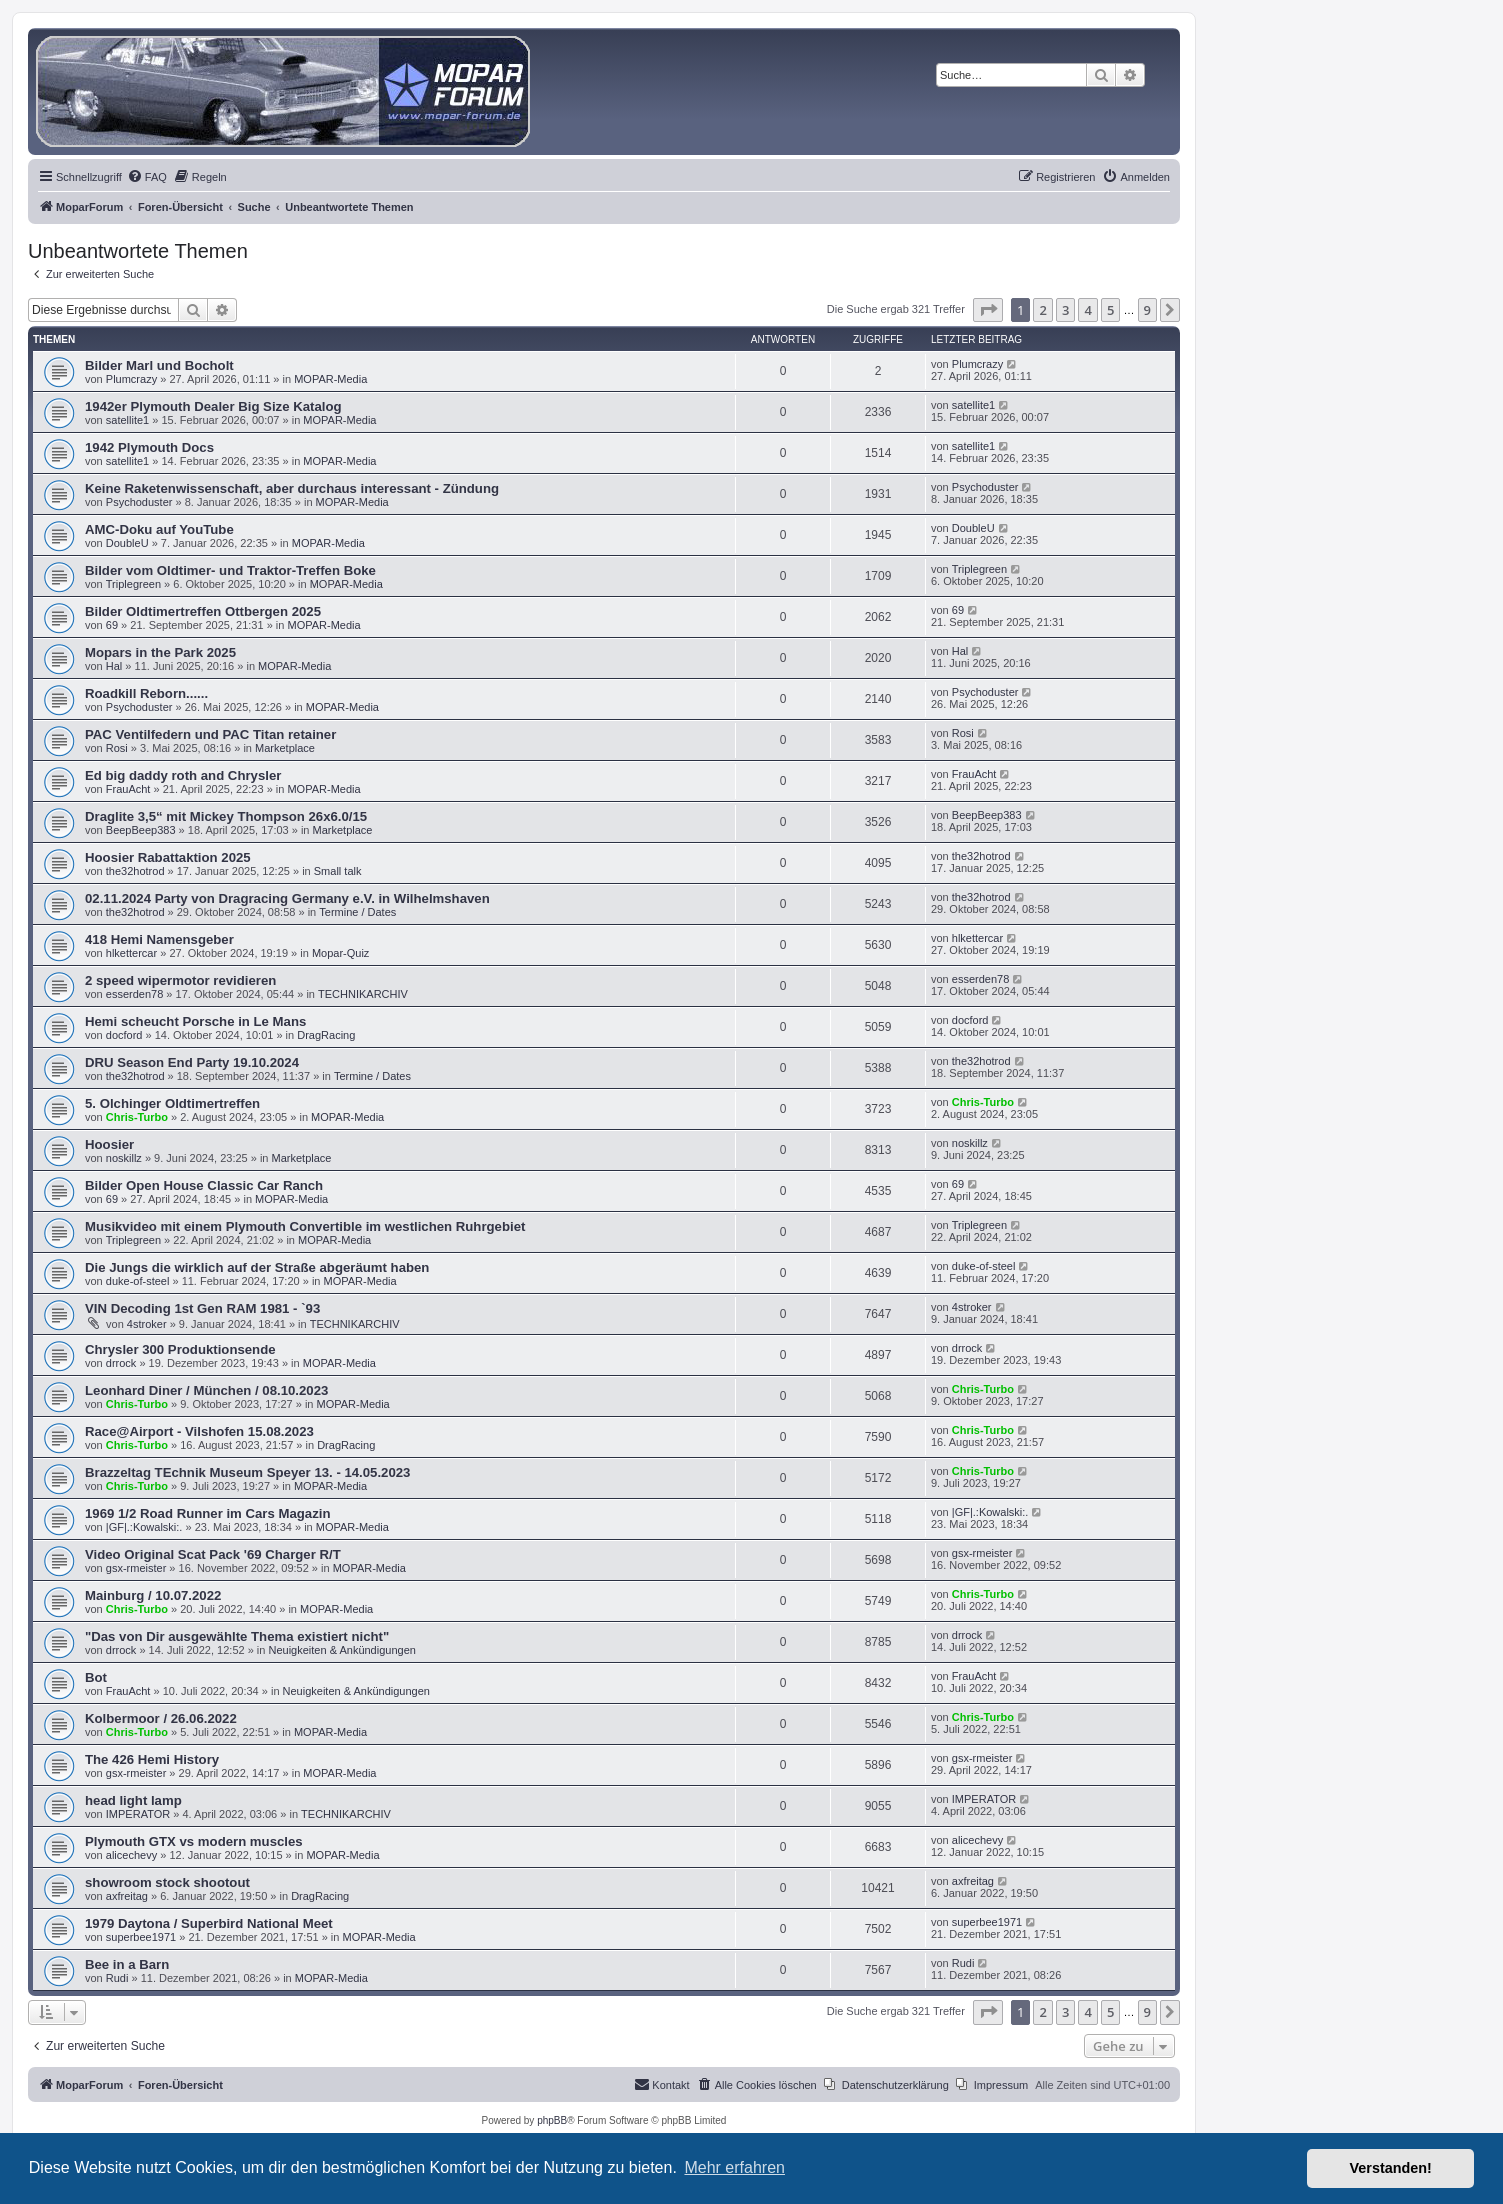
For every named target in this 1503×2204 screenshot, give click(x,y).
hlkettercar (131, 953)
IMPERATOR (138, 1814)
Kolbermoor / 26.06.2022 (161, 1718)
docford (124, 1035)
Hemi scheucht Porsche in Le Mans (195, 1021)
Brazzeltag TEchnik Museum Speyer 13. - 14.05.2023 (247, 1472)
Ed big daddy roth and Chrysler (183, 775)
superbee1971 (141, 1937)
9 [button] (1147, 310)
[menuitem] (147, 177)
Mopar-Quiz (340, 953)
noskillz (124, 1158)
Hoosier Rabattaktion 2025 (168, 857)
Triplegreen (133, 584)
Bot (96, 1677)
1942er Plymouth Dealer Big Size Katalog (213, 406)
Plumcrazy (131, 379)
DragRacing (326, 1035)
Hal (114, 666)
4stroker (147, 1324)
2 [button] (1042, 310)
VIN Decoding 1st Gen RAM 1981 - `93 (202, 1308)
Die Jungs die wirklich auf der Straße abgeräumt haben (257, 1267)
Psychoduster (139, 502)
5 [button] (1110, 310)
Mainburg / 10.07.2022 (153, 1595)
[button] (988, 310)
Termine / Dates (357, 912)
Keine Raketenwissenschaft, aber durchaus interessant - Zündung (292, 488)
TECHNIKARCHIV (363, 994)
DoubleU (127, 543)
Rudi (117, 1978)
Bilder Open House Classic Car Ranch (204, 1185)
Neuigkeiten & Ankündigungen (341, 1650)
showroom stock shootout (167, 1882)
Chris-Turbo (137, 1117)
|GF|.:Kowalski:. (144, 1527)
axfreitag (127, 1896)
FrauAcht (128, 789)
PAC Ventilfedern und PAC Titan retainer (210, 734)
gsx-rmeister (136, 1568)
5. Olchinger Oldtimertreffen (172, 1103)
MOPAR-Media (330, 379)
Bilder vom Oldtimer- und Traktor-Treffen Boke (230, 570)
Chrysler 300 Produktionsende (180, 1349)
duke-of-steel (138, 1281)
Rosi (117, 748)
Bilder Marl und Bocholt (159, 365)
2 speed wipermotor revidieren (180, 980)
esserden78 (135, 994)
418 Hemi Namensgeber (159, 939)
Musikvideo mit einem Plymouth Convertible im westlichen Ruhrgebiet (305, 1226)
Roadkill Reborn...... (146, 693)
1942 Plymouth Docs (149, 447)
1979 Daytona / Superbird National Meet (209, 1923)
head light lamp (133, 1800)
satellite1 (127, 420)
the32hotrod (135, 871)
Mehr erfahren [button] (734, 2167)
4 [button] (1087, 310)
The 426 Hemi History (152, 1759)
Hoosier (109, 1144)
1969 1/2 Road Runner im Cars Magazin (208, 1513)
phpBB (552, 2120)
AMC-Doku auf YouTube (159, 529)
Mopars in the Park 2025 (160, 652)
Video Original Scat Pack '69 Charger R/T (213, 1554)
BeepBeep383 (141, 830)
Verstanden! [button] (1391, 2168)
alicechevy (131, 1855)
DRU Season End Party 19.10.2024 (192, 1062)
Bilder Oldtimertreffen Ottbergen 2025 (203, 611)
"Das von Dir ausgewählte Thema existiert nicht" (237, 1636)
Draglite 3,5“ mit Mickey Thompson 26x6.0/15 (226, 816)
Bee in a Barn (127, 1964)
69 (112, 625)
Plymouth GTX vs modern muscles (194, 1841)
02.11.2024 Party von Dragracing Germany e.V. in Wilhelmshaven (287, 898)
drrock (121, 1363)
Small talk (338, 871)
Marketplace (285, 748)
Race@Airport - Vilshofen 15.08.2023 (199, 1431)
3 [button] (1065, 310)
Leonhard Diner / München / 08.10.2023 (206, 1390)
